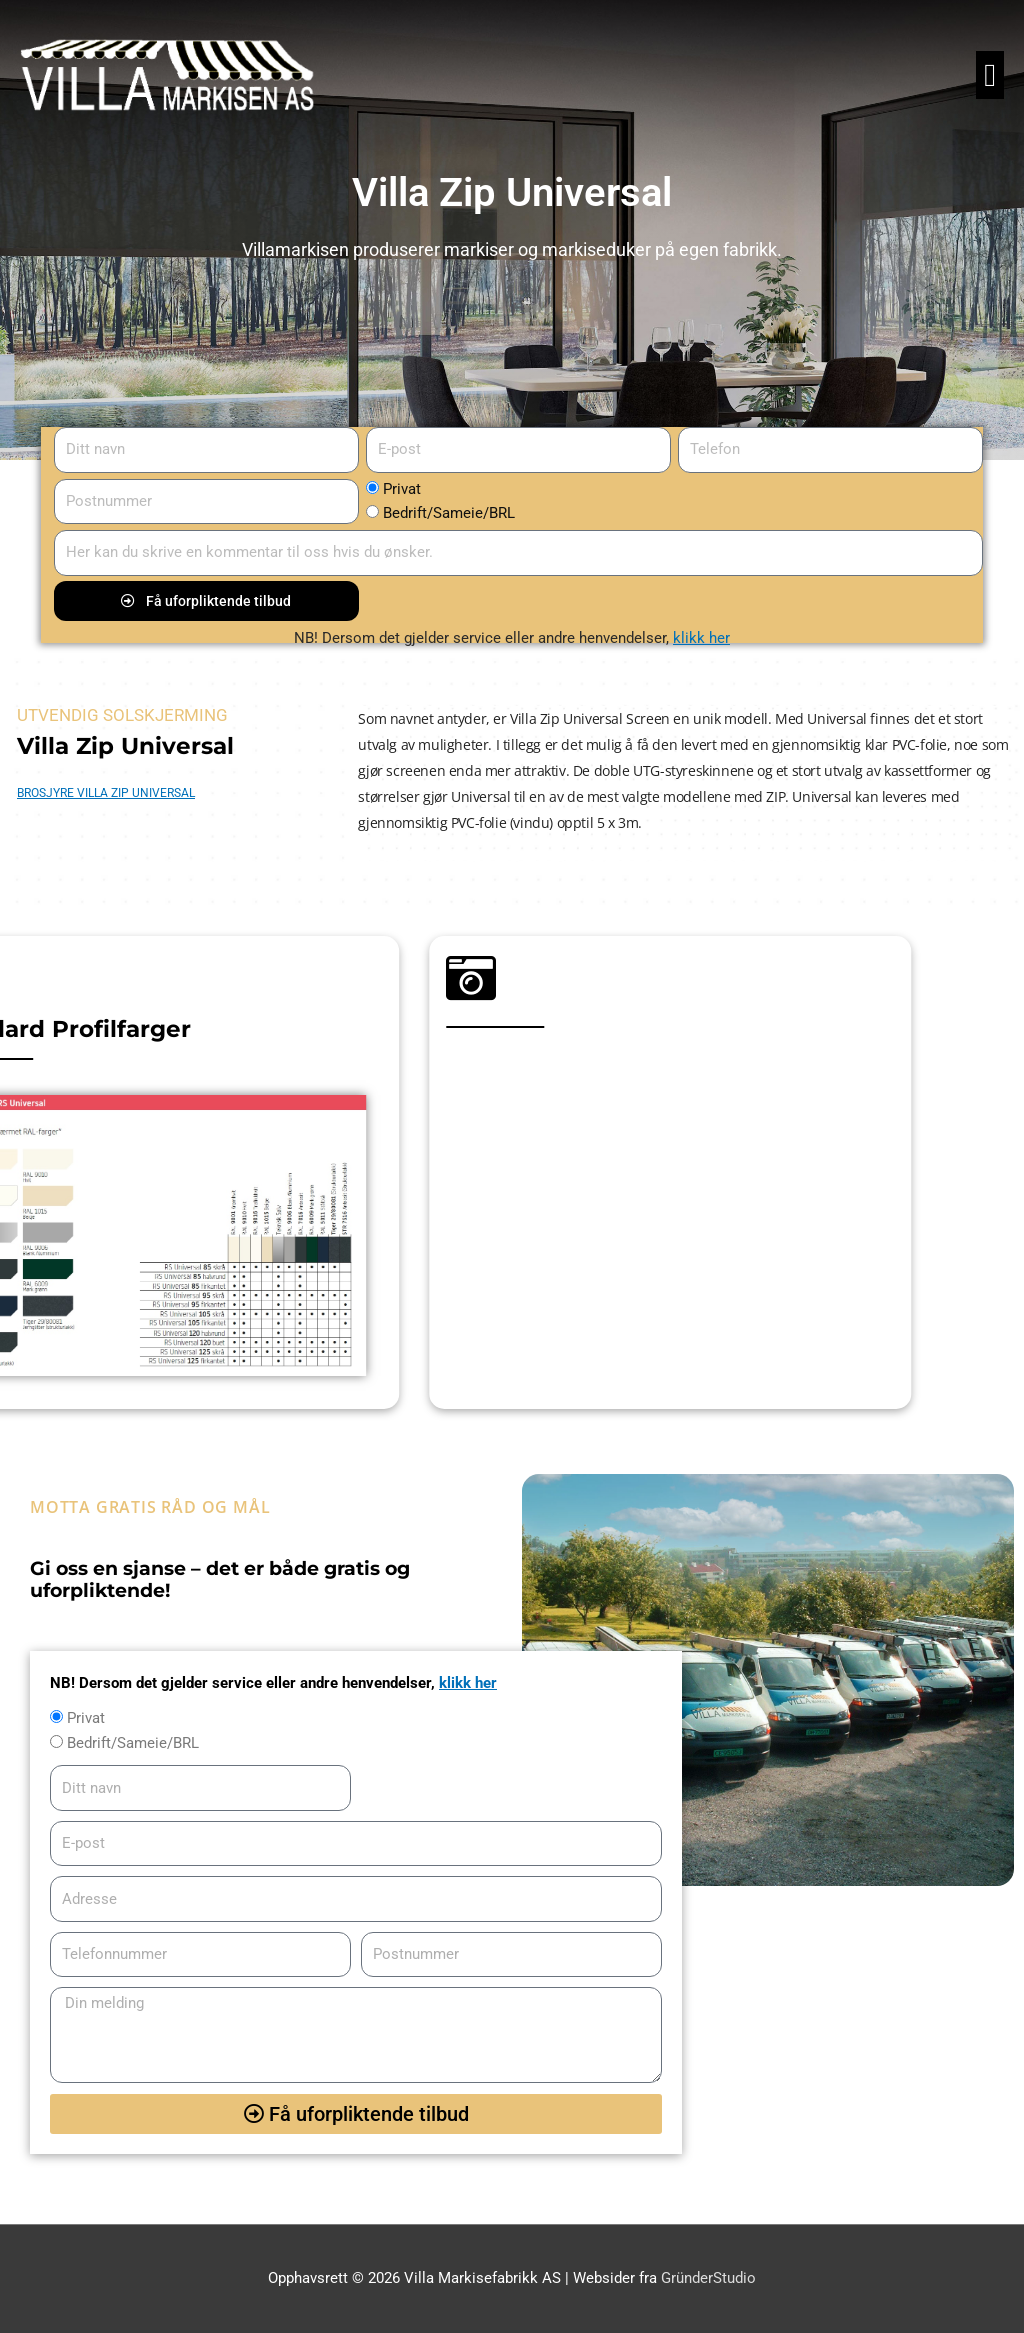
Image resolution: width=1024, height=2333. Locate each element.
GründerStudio (708, 2278)
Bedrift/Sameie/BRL (449, 513)
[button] (990, 75)
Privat (402, 489)
